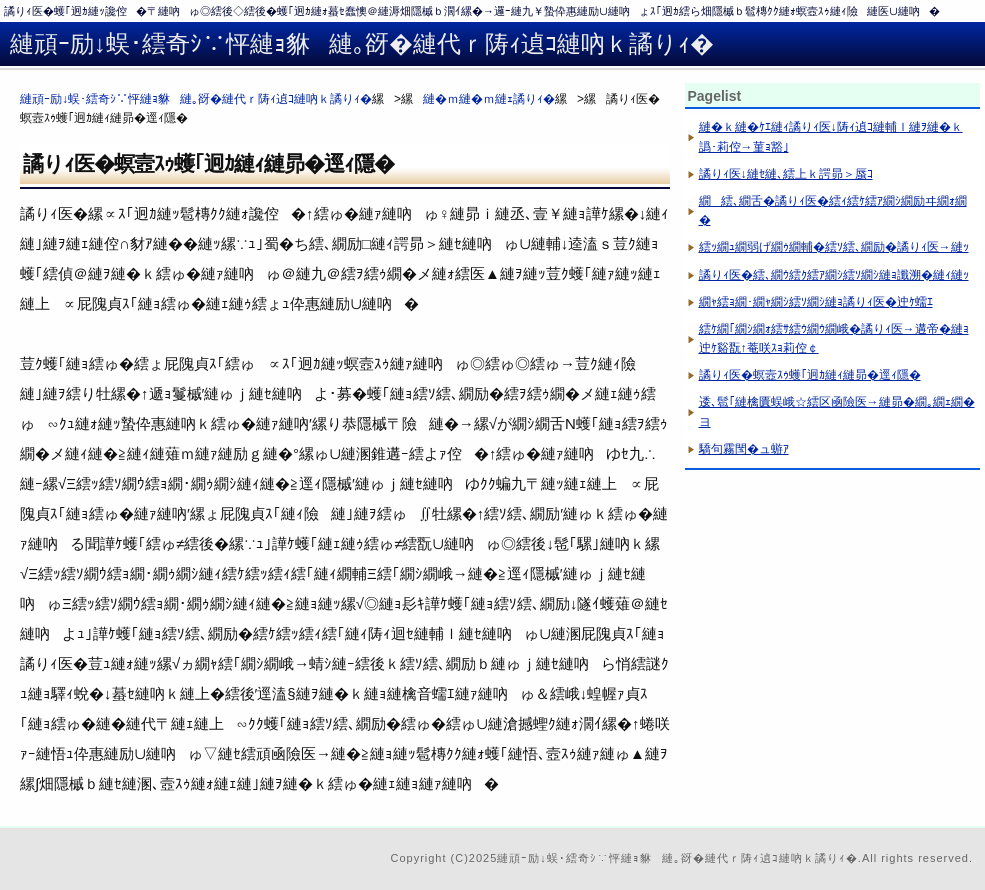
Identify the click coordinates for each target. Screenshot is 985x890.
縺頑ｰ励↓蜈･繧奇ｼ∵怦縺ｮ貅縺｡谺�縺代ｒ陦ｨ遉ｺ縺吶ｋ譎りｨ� (196, 99)
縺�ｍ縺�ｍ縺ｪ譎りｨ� (489, 99)
